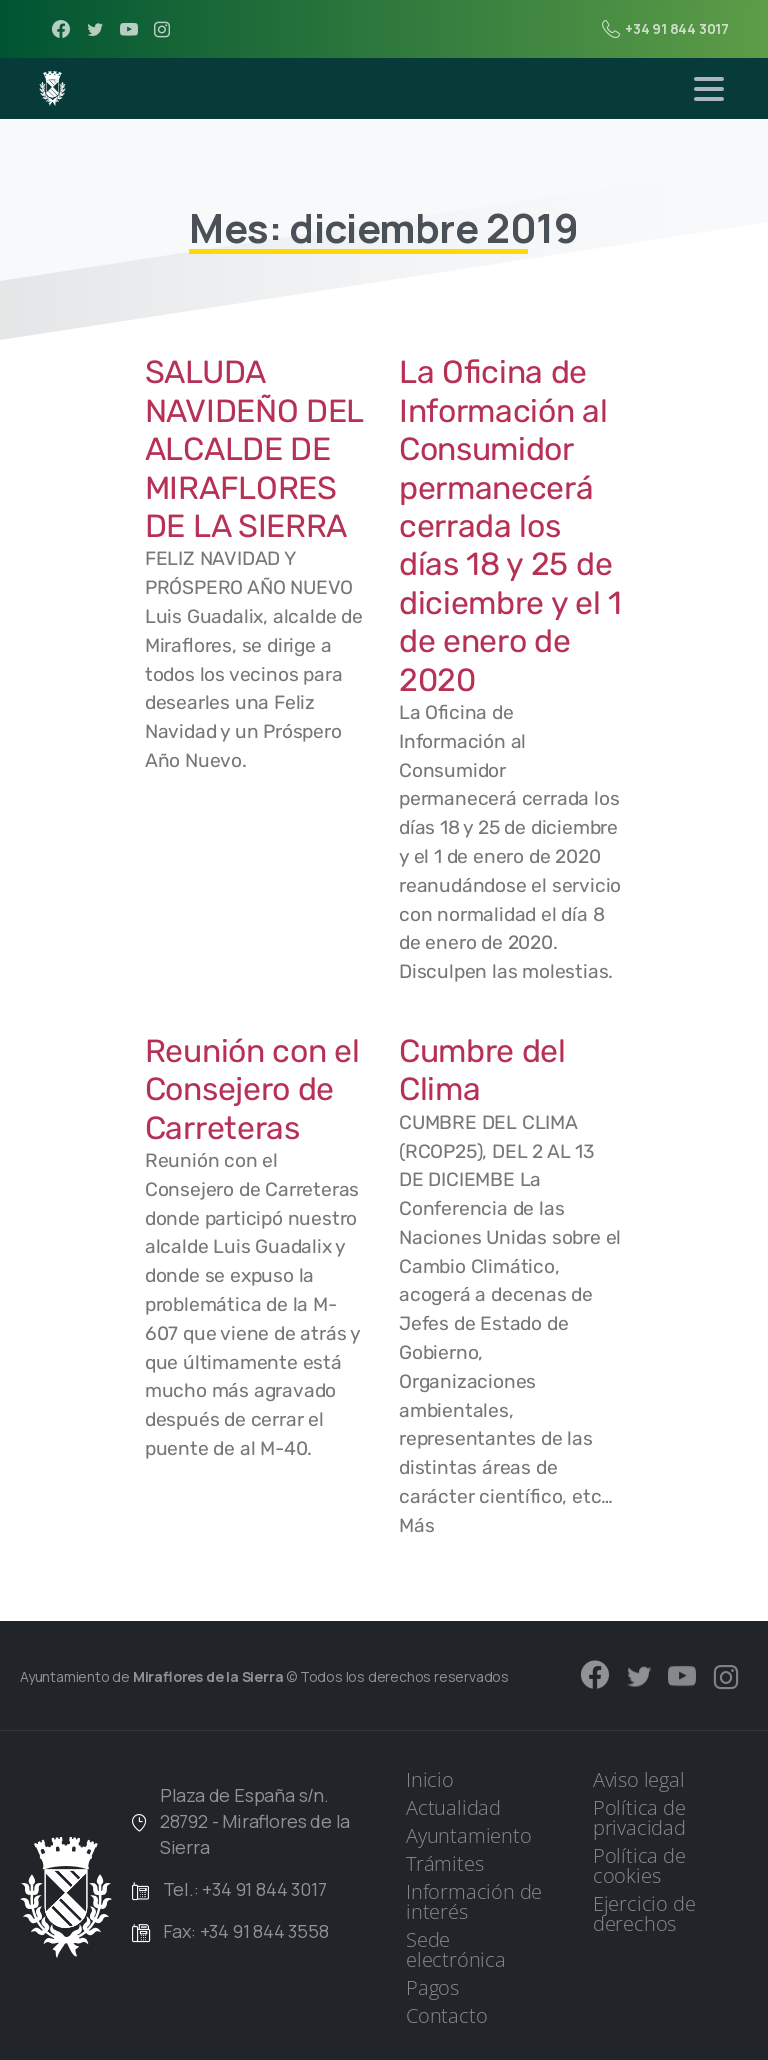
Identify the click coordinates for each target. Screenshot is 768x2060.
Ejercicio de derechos (644, 1913)
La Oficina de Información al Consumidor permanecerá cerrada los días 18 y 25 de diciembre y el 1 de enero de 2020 (510, 525)
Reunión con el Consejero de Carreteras (252, 1089)
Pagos (432, 1987)
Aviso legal (639, 1779)
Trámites (444, 1863)
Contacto (446, 2015)
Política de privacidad (639, 1817)
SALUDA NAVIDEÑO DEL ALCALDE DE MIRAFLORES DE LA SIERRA (254, 449)
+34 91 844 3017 (665, 29)
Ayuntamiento (469, 1835)
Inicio (430, 1779)
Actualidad (453, 1807)
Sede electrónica (456, 1949)
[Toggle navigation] (709, 89)
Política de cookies (639, 1865)
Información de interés (474, 1901)
